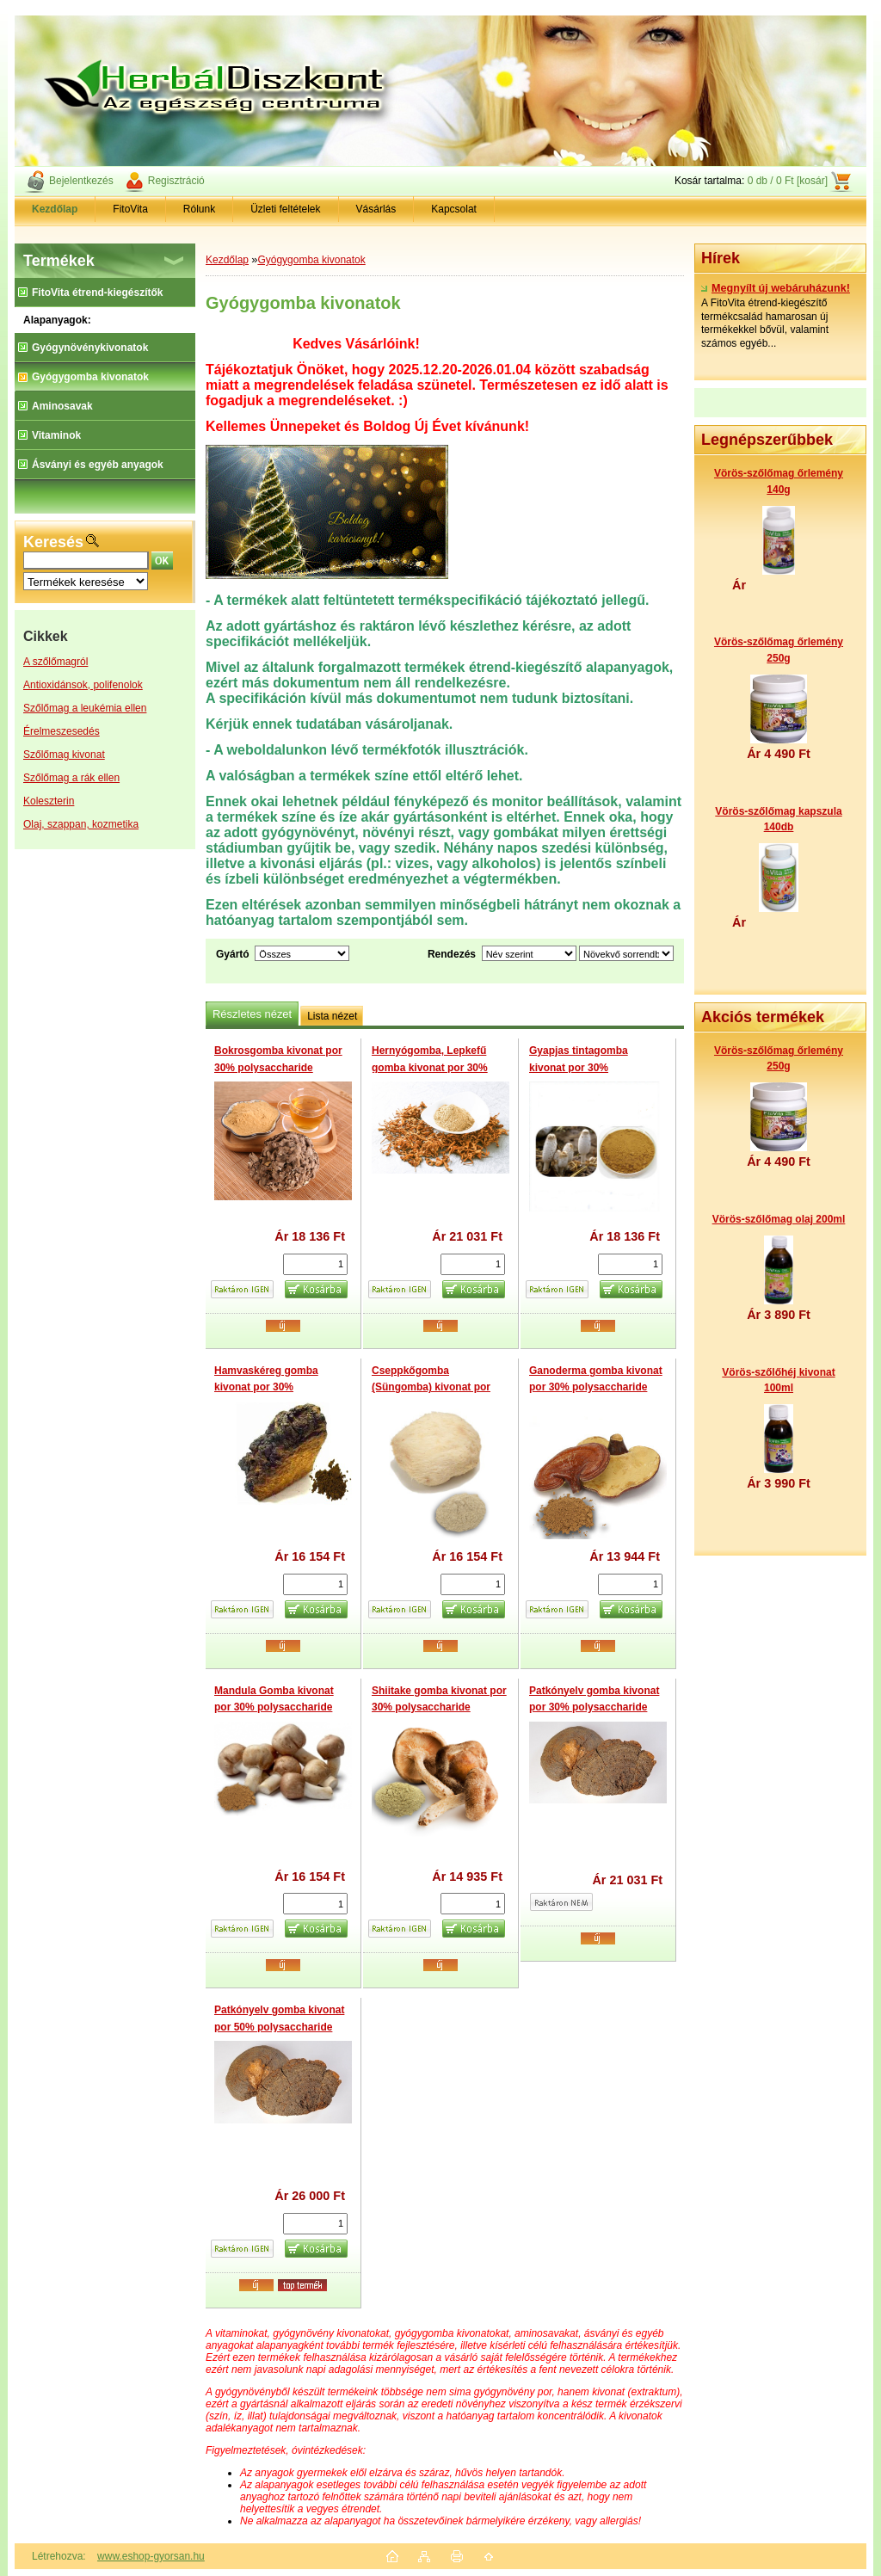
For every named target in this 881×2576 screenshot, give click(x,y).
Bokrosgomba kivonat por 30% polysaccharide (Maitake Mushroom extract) (282, 1067)
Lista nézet (332, 1016)
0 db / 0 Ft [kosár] (788, 181)
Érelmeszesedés (61, 731)
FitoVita (130, 209)
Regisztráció (176, 181)
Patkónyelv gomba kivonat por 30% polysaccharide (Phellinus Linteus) (594, 1707)
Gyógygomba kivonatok (311, 260)
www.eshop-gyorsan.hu (151, 2556)
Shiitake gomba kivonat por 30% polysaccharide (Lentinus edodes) (439, 1707)
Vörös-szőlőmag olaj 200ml (779, 1219)
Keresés (53, 542)
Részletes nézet (252, 1014)
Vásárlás (376, 209)
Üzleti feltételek (285, 209)
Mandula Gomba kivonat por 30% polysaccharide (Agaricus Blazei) (274, 1707)
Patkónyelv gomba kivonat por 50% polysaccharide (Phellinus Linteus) (279, 2026)
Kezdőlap (227, 260)
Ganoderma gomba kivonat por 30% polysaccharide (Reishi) (595, 1387)
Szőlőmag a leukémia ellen (84, 708)
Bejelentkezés (81, 181)
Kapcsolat (454, 209)
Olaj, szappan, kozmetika (81, 824)
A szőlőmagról (55, 662)
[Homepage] (55, 209)
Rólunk (199, 209)
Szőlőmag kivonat (64, 755)
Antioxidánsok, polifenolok (83, 685)
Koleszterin (48, 801)
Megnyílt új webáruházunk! (775, 288)
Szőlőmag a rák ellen (71, 778)
